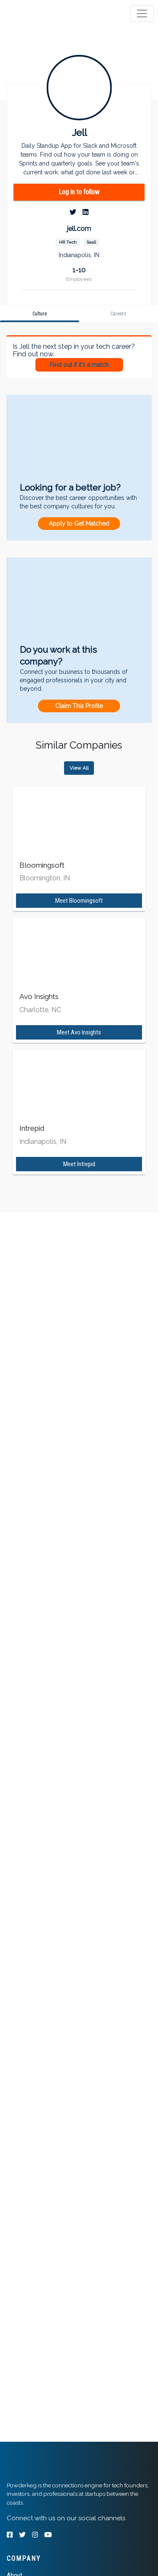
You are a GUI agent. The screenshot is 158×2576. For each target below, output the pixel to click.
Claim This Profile (79, 706)
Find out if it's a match (79, 364)
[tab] (39, 13)
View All (79, 768)
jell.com (79, 229)
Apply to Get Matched (79, 523)
